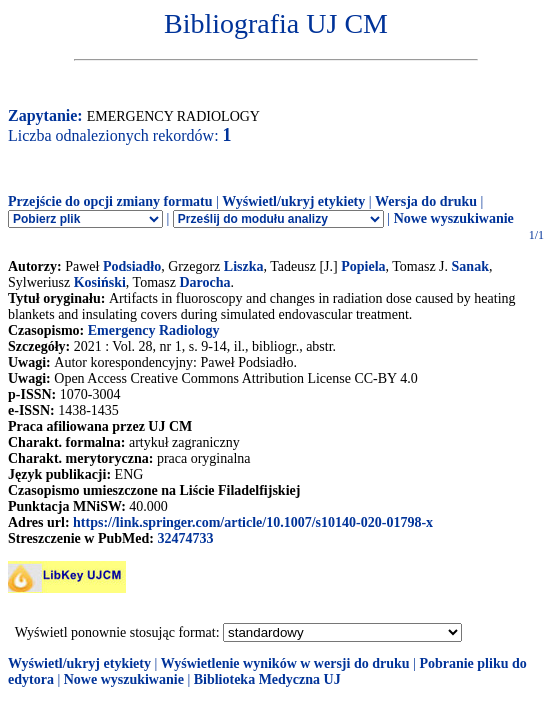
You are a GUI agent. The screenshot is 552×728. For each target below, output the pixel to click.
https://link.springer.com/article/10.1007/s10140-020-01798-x (253, 522)
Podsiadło (132, 266)
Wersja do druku (426, 201)
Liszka (244, 266)
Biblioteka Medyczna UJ (267, 679)
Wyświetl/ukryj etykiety (293, 201)
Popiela (363, 266)
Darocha (204, 282)
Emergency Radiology (154, 330)
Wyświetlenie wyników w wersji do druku (285, 663)
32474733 (185, 538)
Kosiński (100, 282)
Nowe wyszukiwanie (454, 218)
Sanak (470, 266)
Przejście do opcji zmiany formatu (110, 201)
